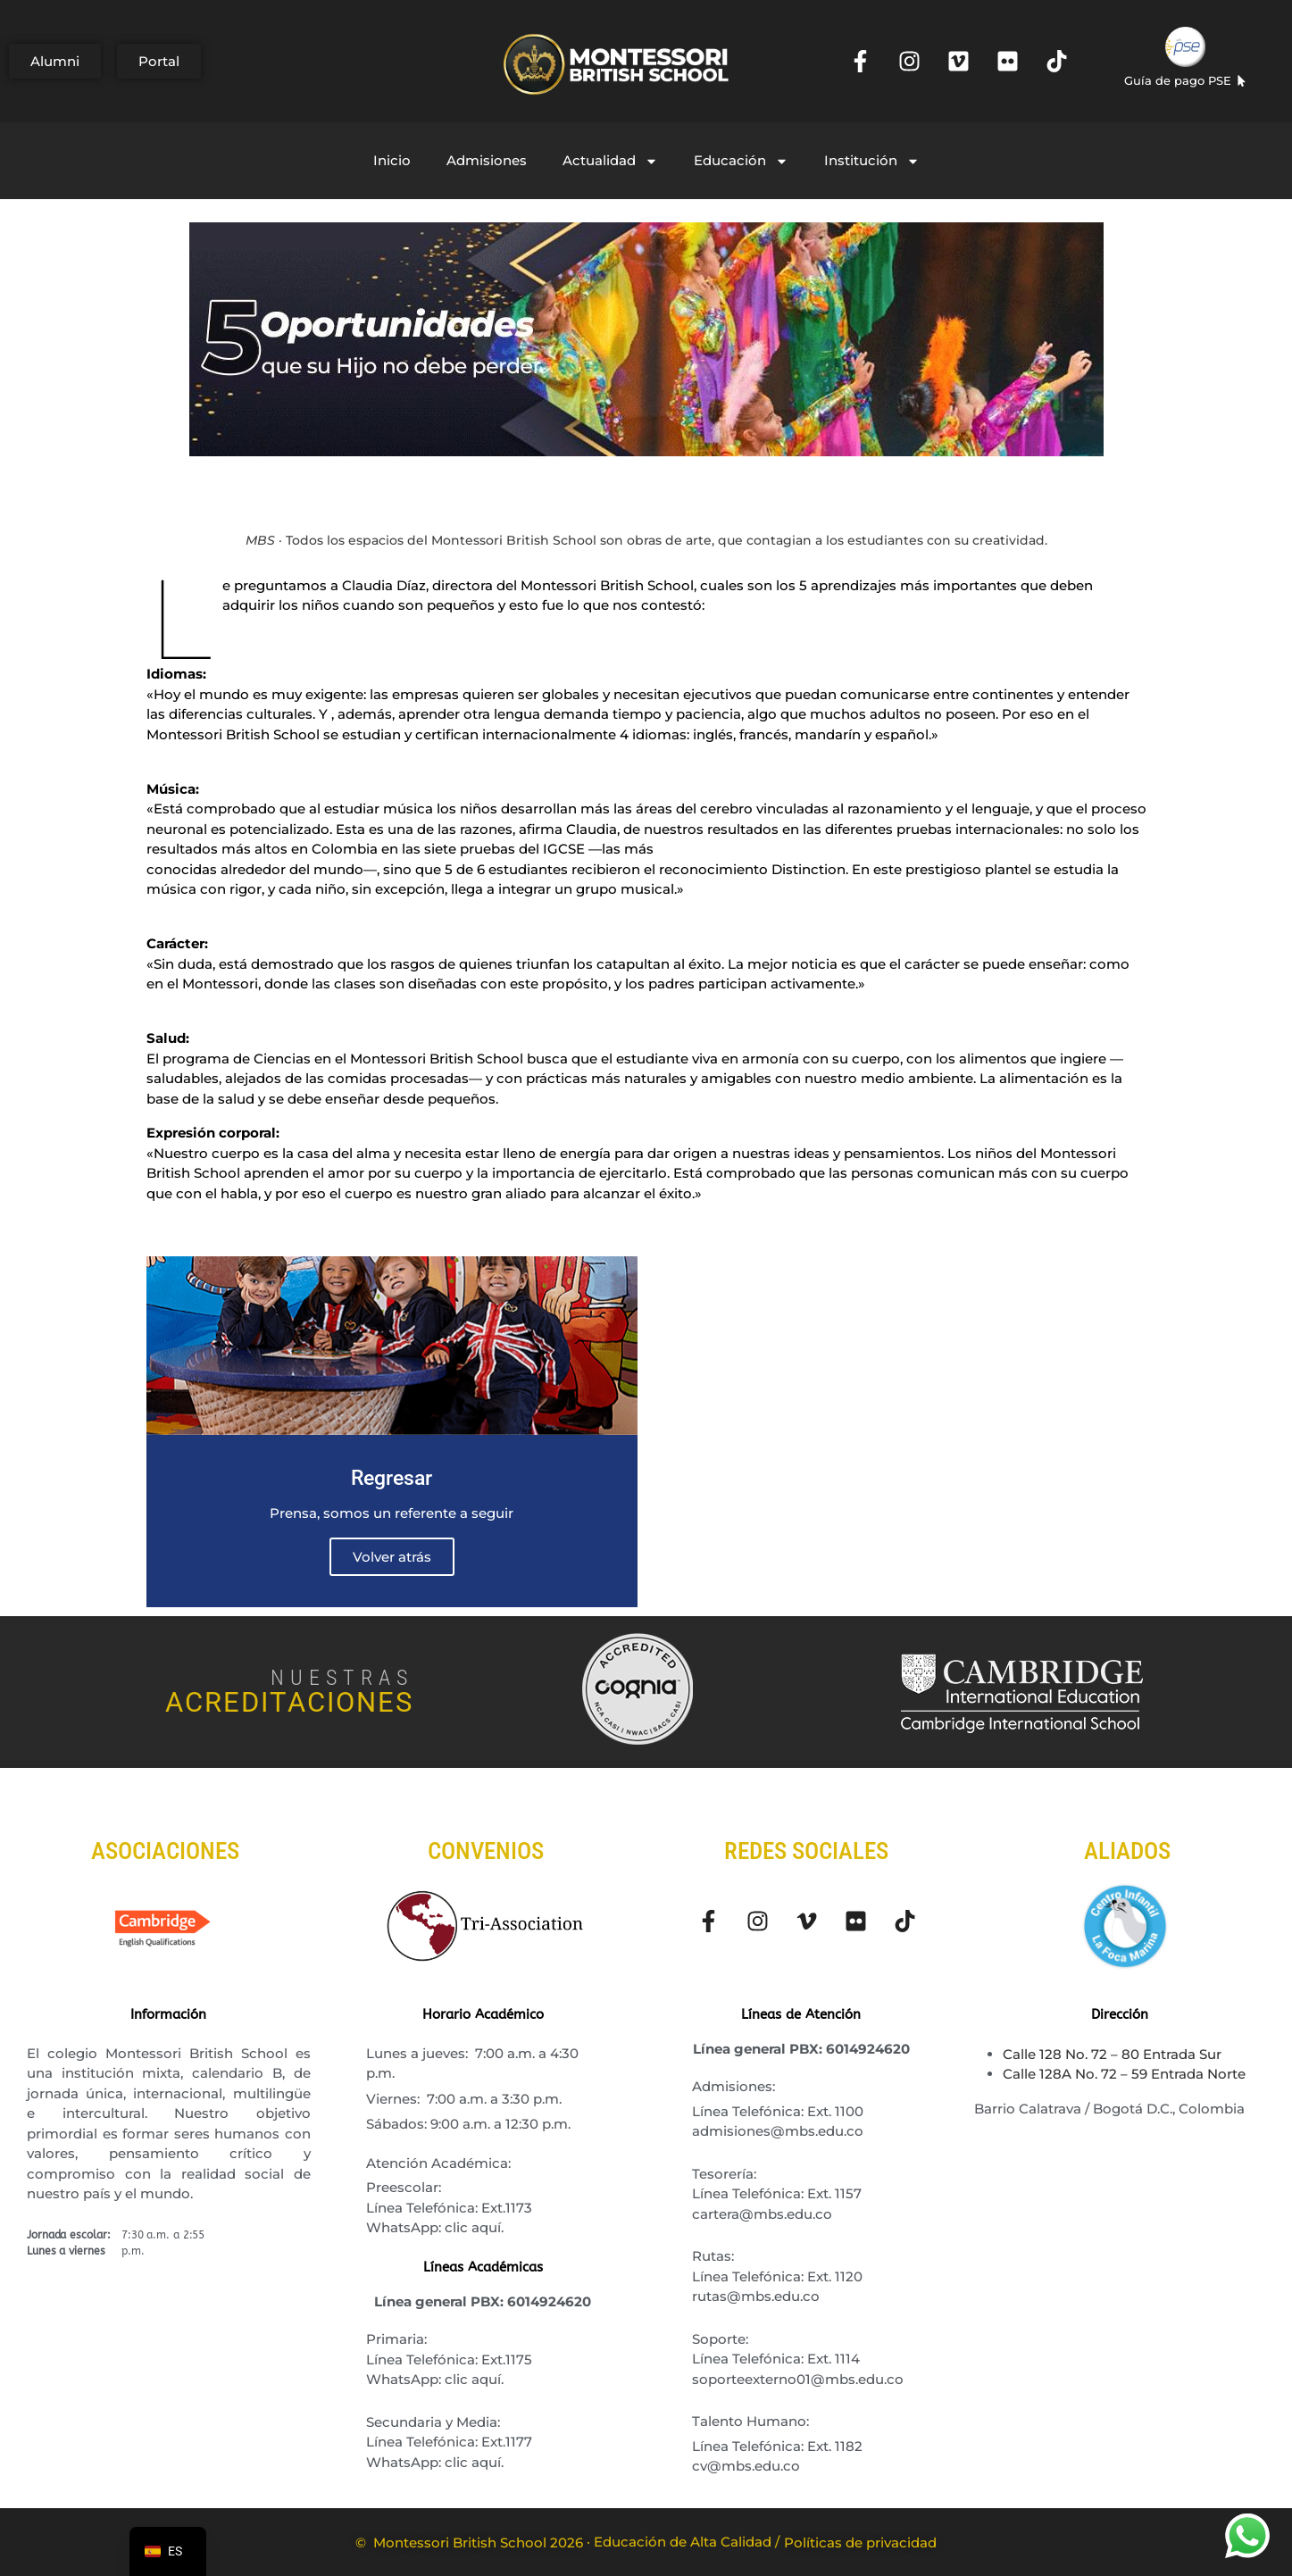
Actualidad (610, 161)
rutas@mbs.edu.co (756, 2296)
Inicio (392, 160)
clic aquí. (474, 2227)
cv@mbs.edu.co (746, 2465)
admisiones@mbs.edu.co (777, 2130)
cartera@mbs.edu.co (762, 2213)
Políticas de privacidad (860, 2542)
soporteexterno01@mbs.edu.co (798, 2379)
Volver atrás (392, 1556)
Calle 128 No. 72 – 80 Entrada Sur (1112, 2054)
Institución (872, 161)
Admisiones (486, 160)
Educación (741, 161)
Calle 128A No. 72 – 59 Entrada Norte (1124, 2073)
